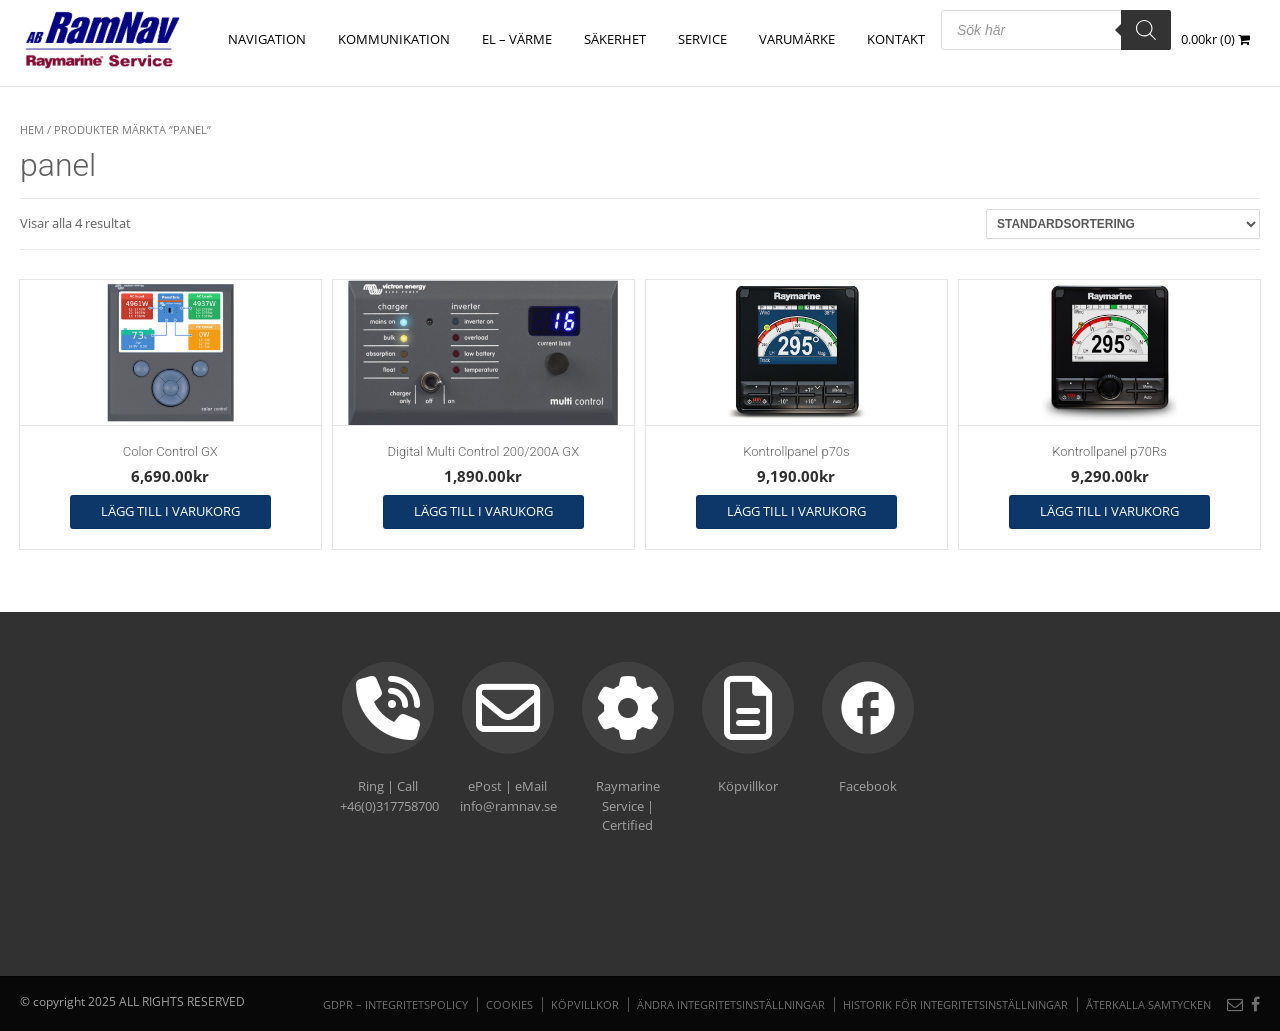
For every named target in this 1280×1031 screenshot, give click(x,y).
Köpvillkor (585, 1004)
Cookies (509, 1004)
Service (702, 39)
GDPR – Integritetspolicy (395, 1004)
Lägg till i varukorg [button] (170, 511)
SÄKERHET (615, 39)
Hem (32, 129)
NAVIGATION (267, 39)
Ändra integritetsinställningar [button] (731, 1004)
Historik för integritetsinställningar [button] (955, 1004)
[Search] (1146, 30)
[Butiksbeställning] (1123, 224)
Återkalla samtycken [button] (1148, 1004)
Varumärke (797, 39)
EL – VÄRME (517, 39)
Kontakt (896, 39)
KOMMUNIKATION (394, 39)
